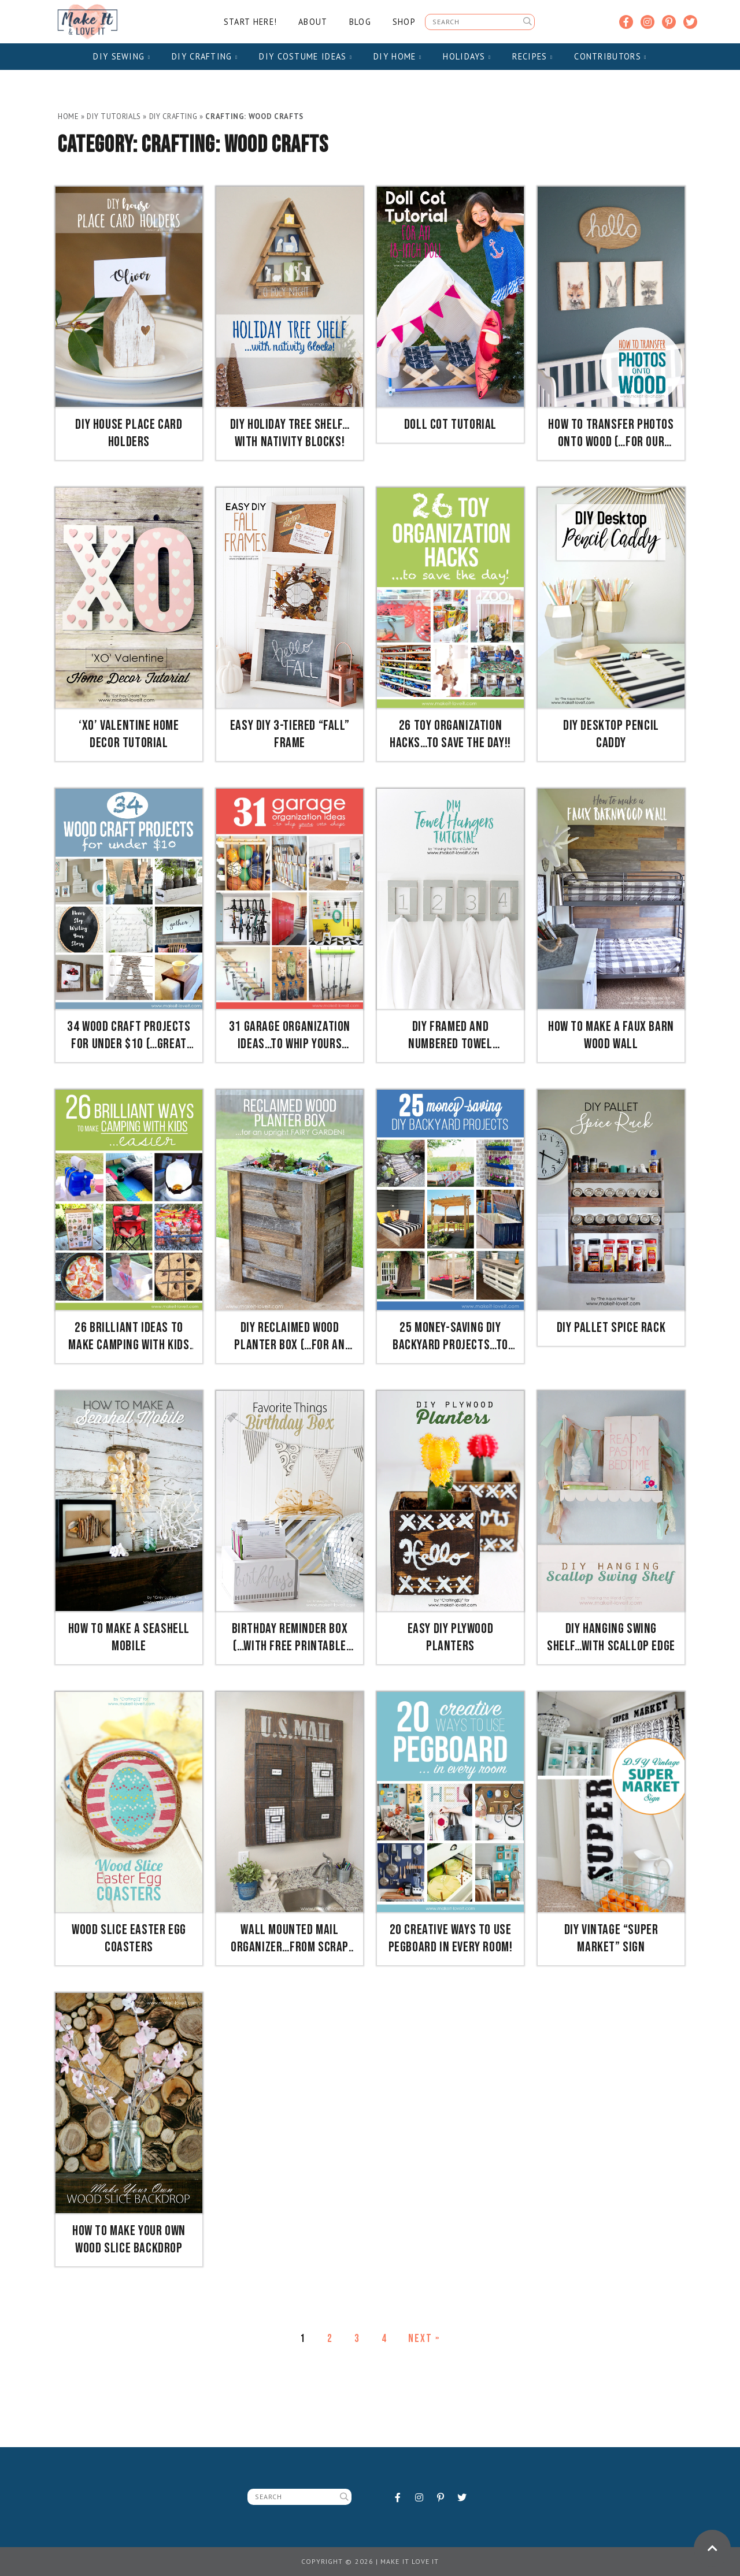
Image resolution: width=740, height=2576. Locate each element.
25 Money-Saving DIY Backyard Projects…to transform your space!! (450, 1336)
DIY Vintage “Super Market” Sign (611, 1938)
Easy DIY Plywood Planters (451, 1637)
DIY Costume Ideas (305, 56)
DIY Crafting (205, 56)
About (312, 21)
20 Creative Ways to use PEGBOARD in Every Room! (450, 1938)
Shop (404, 21)
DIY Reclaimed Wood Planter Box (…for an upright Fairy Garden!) (289, 1336)
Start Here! (250, 21)
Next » (424, 2338)
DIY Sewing (121, 56)
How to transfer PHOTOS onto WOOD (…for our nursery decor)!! (611, 433)
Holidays (467, 56)
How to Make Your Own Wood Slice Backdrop (129, 2239)
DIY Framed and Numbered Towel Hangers (450, 1035)
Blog (360, 21)
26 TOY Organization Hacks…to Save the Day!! (450, 734)
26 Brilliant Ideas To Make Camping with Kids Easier (128, 1336)
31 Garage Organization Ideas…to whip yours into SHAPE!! (289, 1035)
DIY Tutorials (113, 116)
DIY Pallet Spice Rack (611, 1327)
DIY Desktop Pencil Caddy (611, 734)
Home (68, 116)
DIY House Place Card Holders (128, 433)
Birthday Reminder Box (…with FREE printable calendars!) (290, 1637)
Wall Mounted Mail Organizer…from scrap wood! (290, 1938)
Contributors (610, 56)
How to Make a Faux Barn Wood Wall (611, 1035)
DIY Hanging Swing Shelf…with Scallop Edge (611, 1637)
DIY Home (397, 56)
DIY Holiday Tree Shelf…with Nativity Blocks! (290, 433)
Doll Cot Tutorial (450, 424)
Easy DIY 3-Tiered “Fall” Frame (289, 734)
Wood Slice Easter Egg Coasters (129, 1938)
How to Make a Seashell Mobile (129, 1637)
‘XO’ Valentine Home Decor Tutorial (129, 734)
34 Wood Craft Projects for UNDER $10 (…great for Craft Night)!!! (128, 1035)
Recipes (532, 56)
